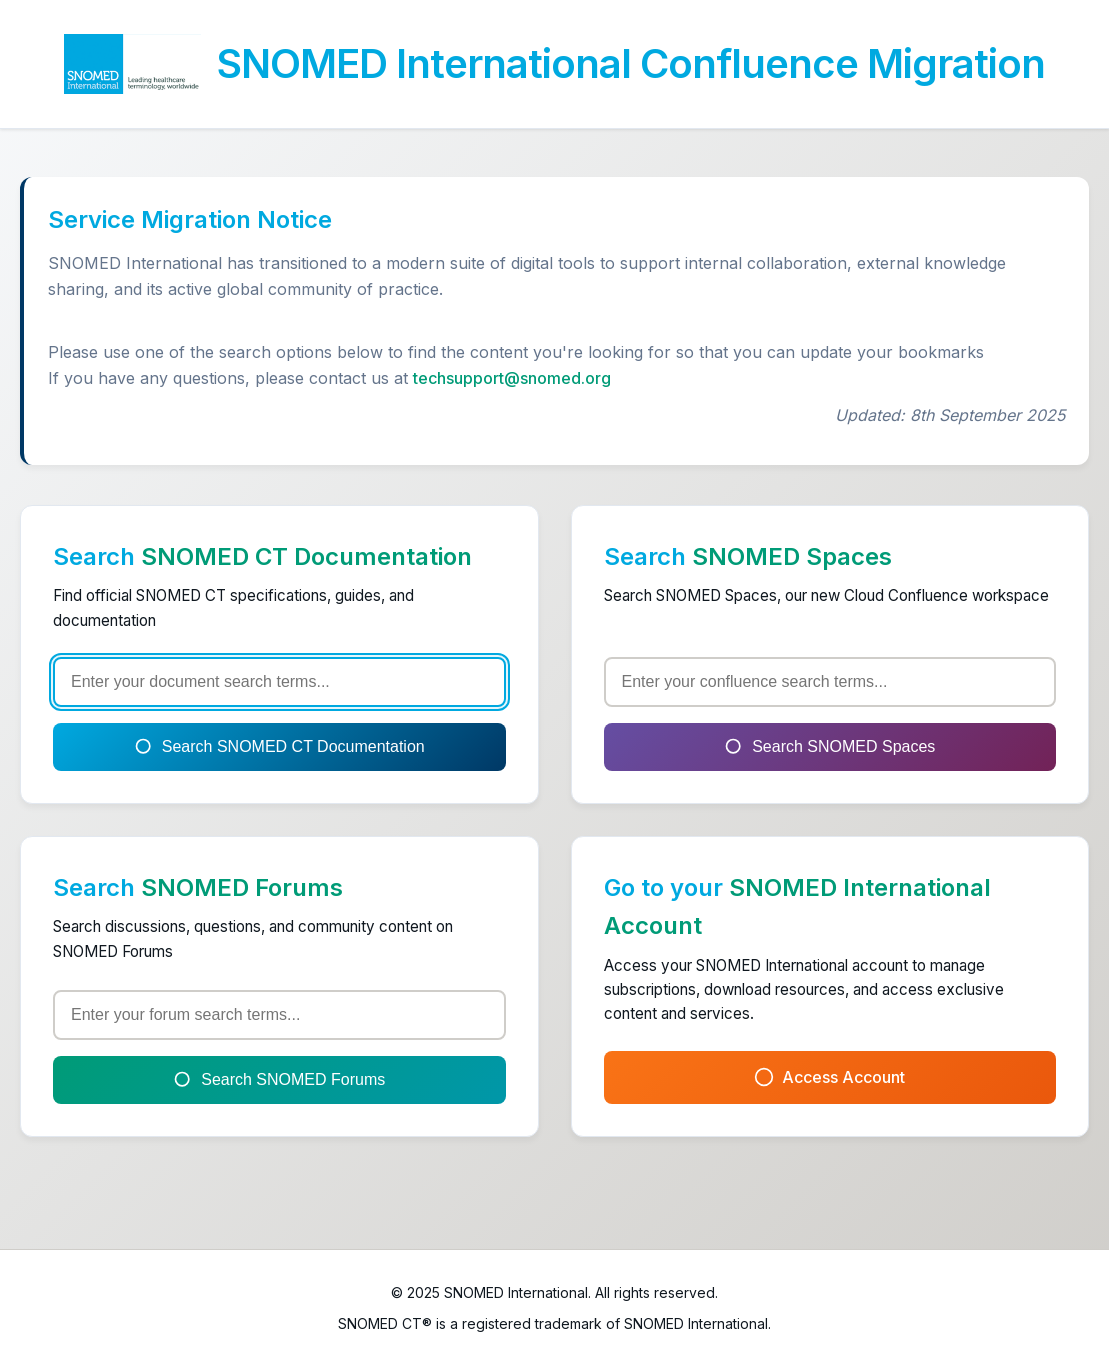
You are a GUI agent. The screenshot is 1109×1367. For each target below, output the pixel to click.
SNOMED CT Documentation (306, 556)
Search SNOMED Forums (279, 1080)
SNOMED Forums (242, 887)
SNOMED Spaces (792, 556)
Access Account (829, 1077)
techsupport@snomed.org (512, 378)
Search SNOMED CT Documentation (279, 747)
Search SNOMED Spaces (829, 747)
